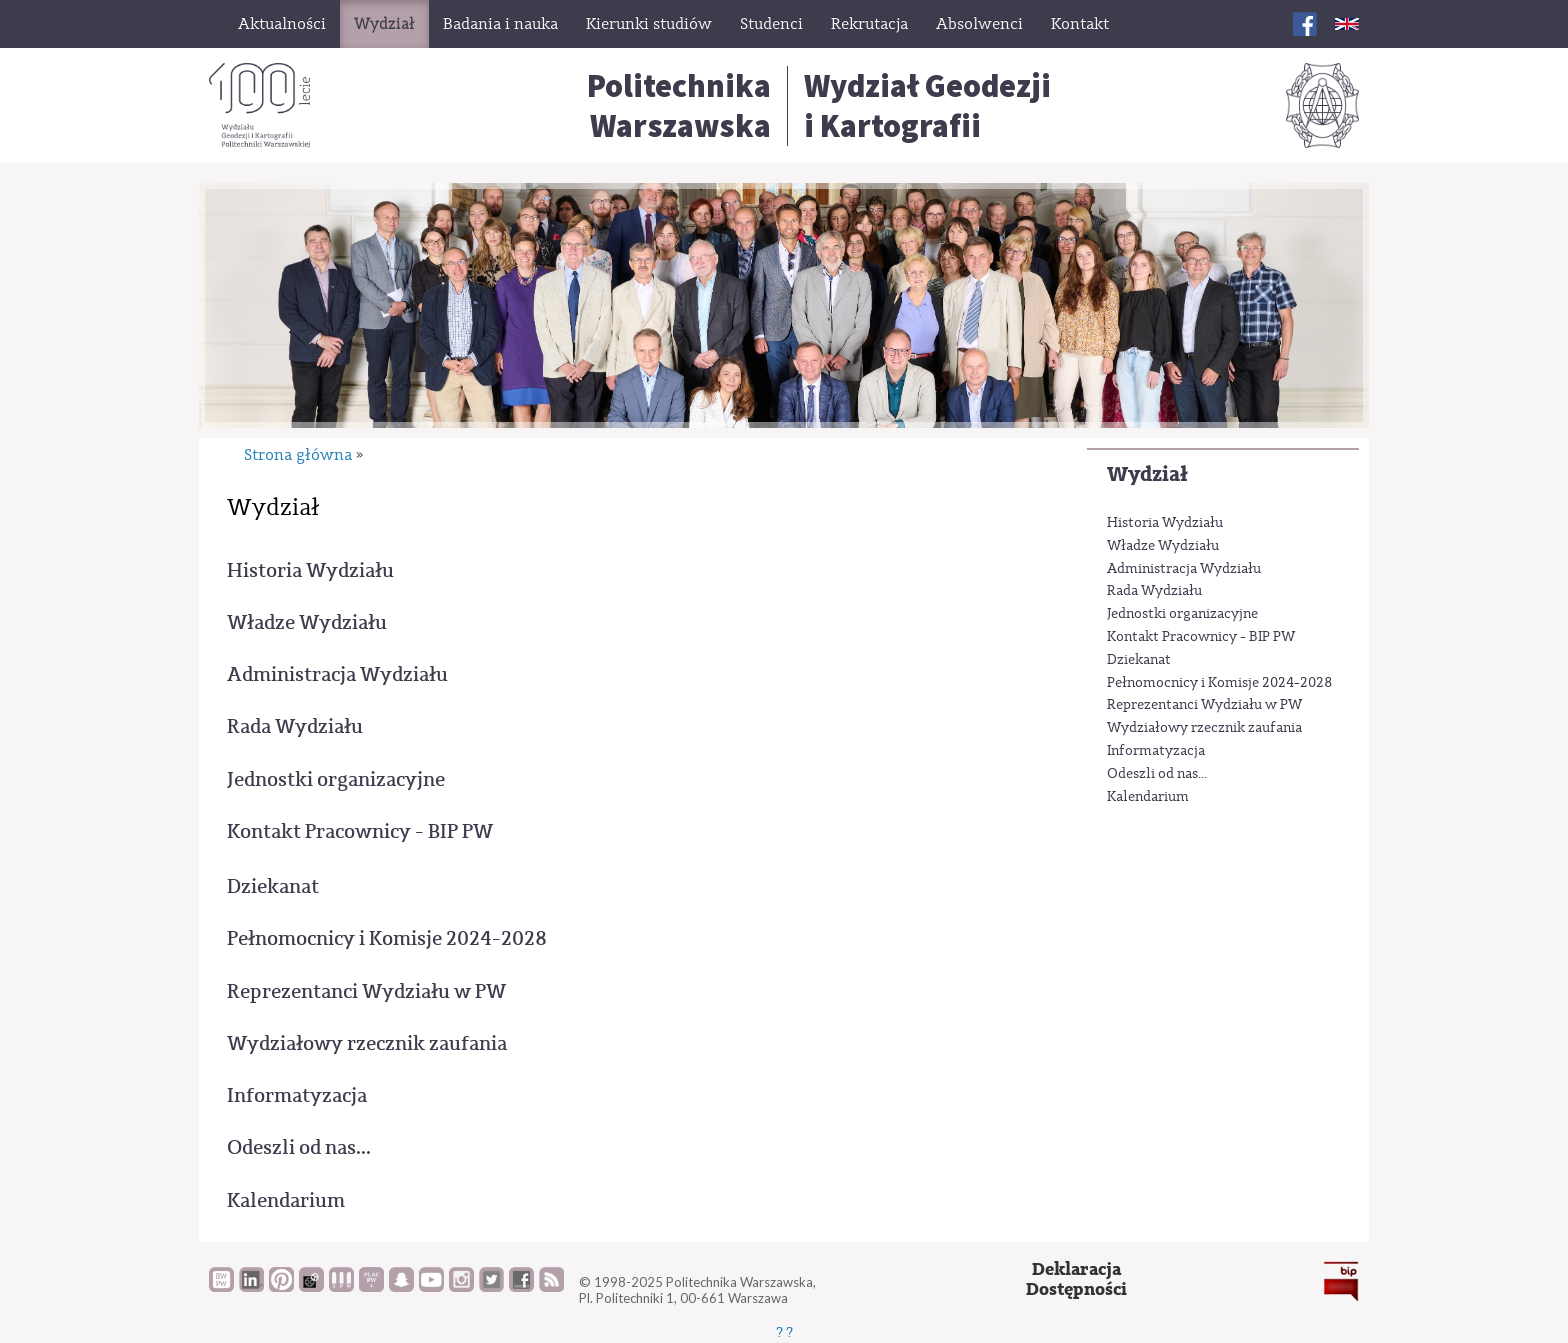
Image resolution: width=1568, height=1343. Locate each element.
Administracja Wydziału (1184, 569)
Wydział (1147, 474)
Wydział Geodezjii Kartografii (927, 106)
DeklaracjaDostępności (1076, 1279)
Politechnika (679, 106)
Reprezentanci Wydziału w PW (1204, 705)
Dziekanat (1139, 660)
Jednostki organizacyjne (1182, 614)
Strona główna (298, 455)
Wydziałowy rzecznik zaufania (1204, 728)
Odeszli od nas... (1157, 774)
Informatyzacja (1156, 751)
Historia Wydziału (1165, 523)
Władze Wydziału (1163, 546)
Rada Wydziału (1154, 591)
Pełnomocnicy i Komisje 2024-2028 (1220, 683)
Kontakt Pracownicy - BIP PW (1201, 637)
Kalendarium (1148, 797)
